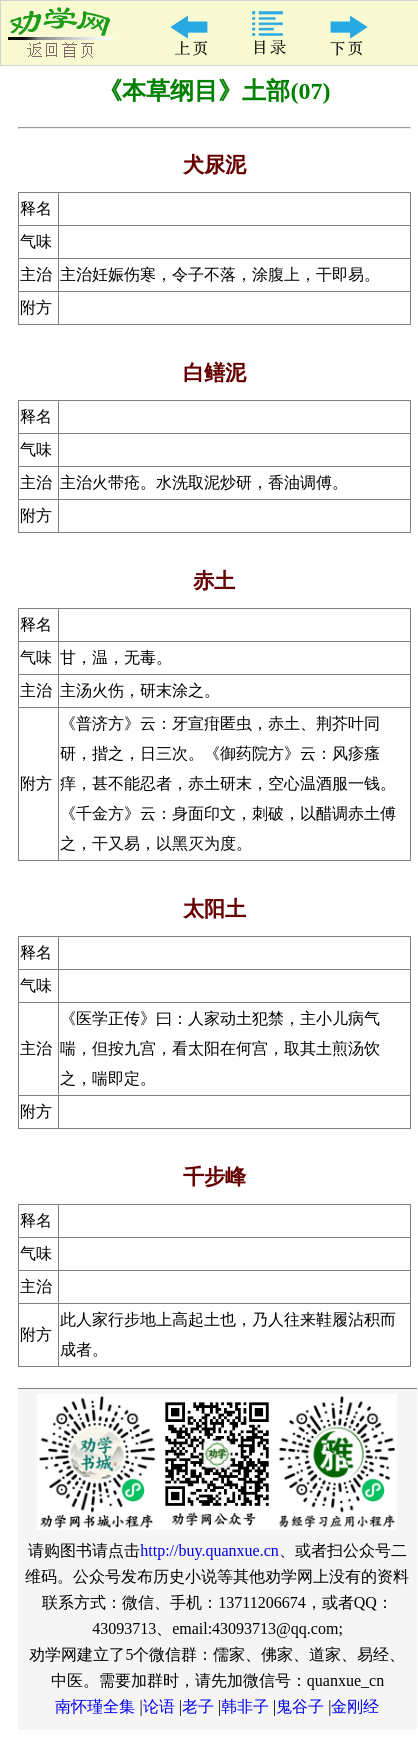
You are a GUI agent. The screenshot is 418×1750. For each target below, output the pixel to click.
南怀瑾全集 (95, 1706)
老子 (198, 1706)
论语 (159, 1706)
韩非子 (245, 1706)
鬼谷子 (300, 1706)
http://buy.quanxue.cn (209, 1550)
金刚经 (355, 1706)
